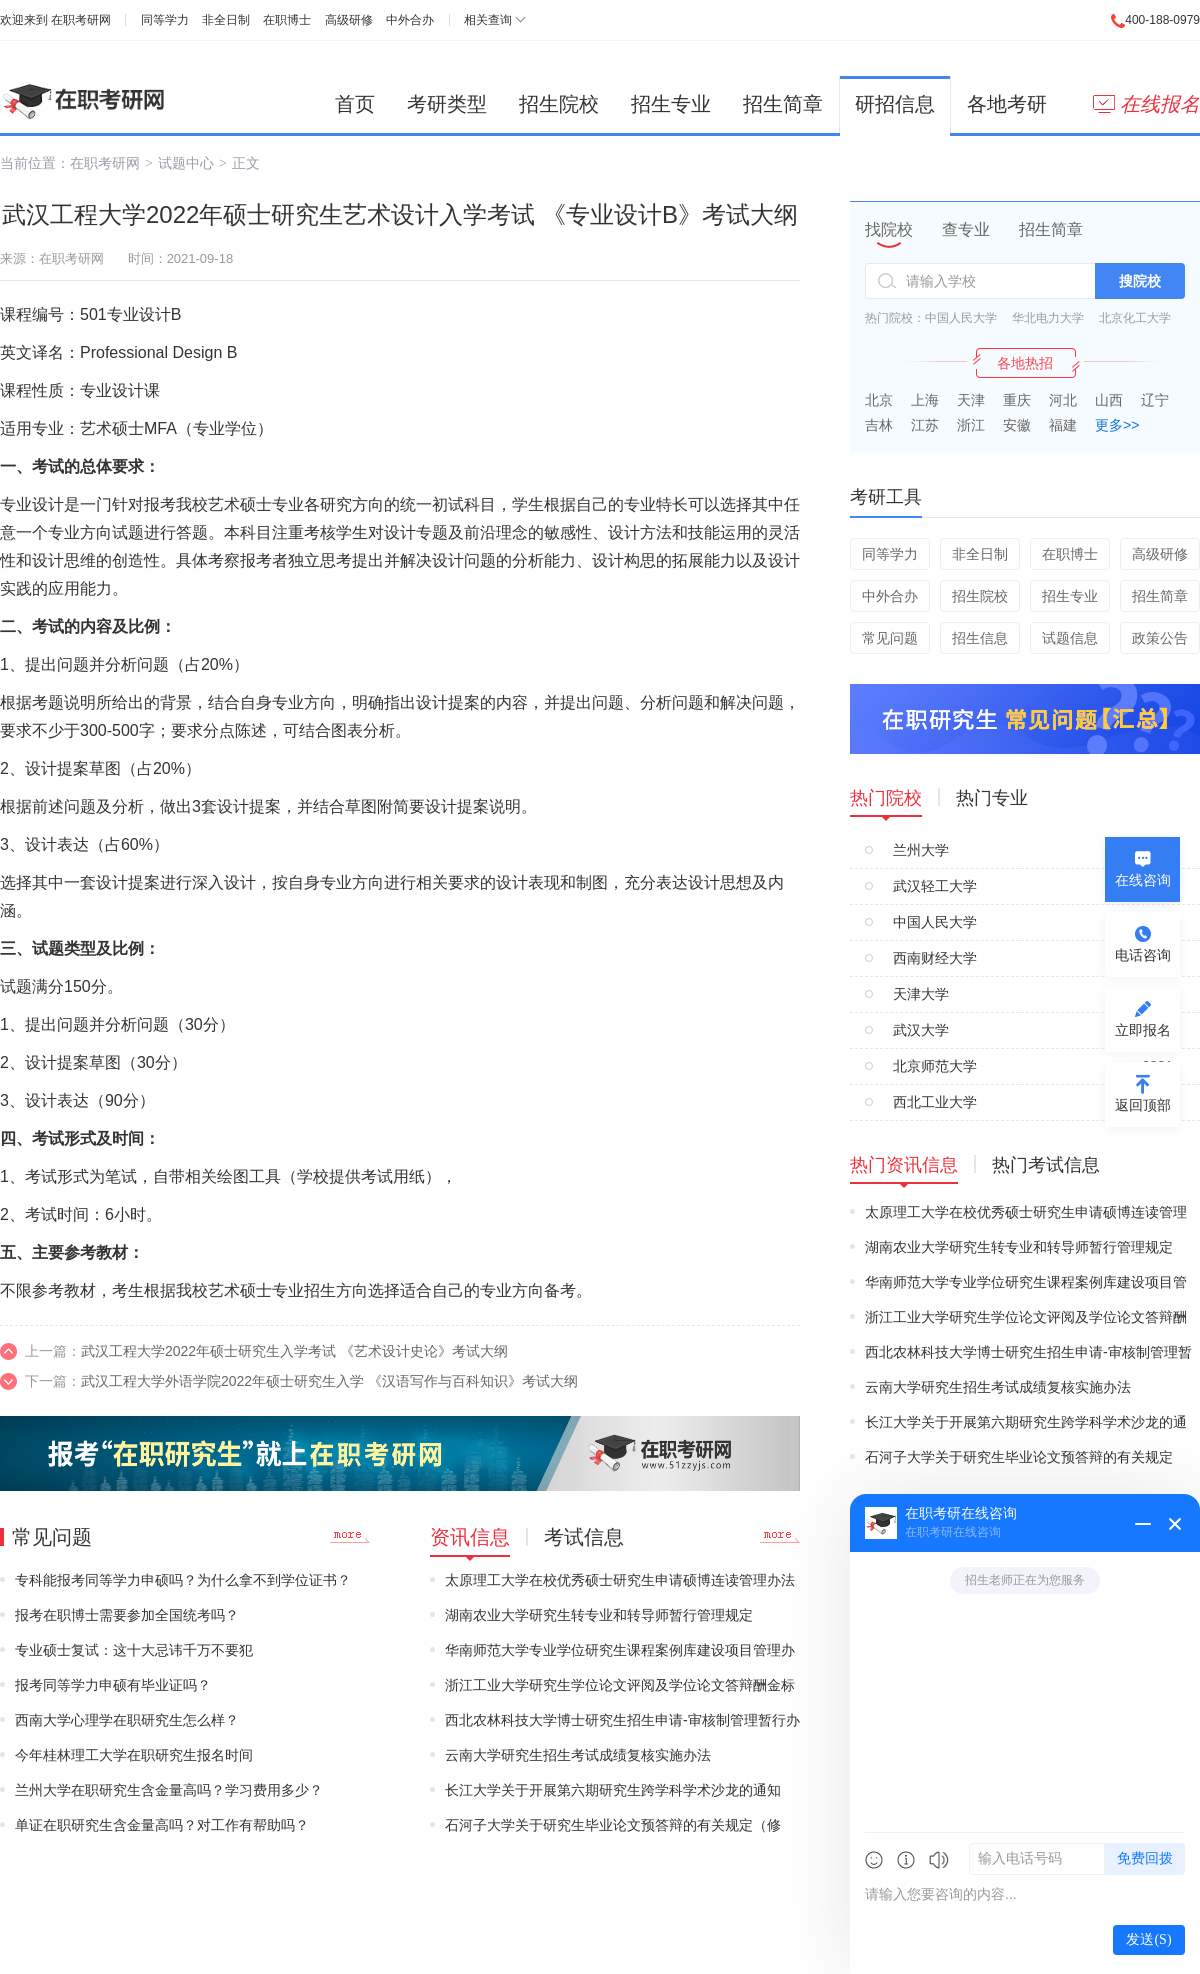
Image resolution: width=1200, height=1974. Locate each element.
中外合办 (410, 20)
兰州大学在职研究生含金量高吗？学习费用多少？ (169, 1790)
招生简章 (783, 104)
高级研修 (349, 20)
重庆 (1017, 400)
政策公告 (1160, 638)
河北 (1063, 400)
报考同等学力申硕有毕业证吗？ (113, 1685)
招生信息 (980, 638)
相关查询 (488, 20)
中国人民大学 (961, 318)
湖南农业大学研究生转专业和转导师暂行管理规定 (599, 1615)
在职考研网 (81, 20)
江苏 (925, 425)
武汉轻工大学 (935, 886)
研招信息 (895, 104)
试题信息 (1070, 638)
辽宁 (1155, 400)
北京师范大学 (935, 1066)
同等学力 (165, 20)
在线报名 (1146, 104)
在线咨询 (1143, 880)
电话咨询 (1143, 955)
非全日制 (226, 20)
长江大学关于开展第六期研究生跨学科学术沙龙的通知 (613, 1790)
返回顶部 (1143, 1105)
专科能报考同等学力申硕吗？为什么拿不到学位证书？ (183, 1580)
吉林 (879, 425)
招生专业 (671, 104)
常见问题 (890, 638)
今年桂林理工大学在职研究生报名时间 (134, 1755)
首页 (355, 104)
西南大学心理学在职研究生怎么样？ (127, 1720)
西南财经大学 (935, 958)
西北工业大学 (935, 1102)
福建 (1063, 425)
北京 (879, 400)
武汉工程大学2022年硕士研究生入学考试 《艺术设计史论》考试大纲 (294, 1351)
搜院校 (1140, 281)
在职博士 (287, 20)
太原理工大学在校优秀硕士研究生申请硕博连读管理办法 (620, 1580)
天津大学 (921, 994)
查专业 (966, 229)
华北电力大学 (1048, 318)
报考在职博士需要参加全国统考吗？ (127, 1615)
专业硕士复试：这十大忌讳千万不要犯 (134, 1650)
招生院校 (559, 104)
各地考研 (1007, 104)
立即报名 (1143, 1030)
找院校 (889, 229)
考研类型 (447, 104)
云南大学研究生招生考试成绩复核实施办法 (578, 1755)
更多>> (1117, 425)
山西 (1109, 400)
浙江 (971, 425)
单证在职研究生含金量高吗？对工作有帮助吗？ (162, 1825)
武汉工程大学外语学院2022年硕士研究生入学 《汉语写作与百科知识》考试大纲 (329, 1381)
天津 (971, 400)
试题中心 (186, 163)
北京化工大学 (1135, 318)
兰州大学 (921, 850)
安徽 (1017, 425)
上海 (925, 400)
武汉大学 (921, 1030)
